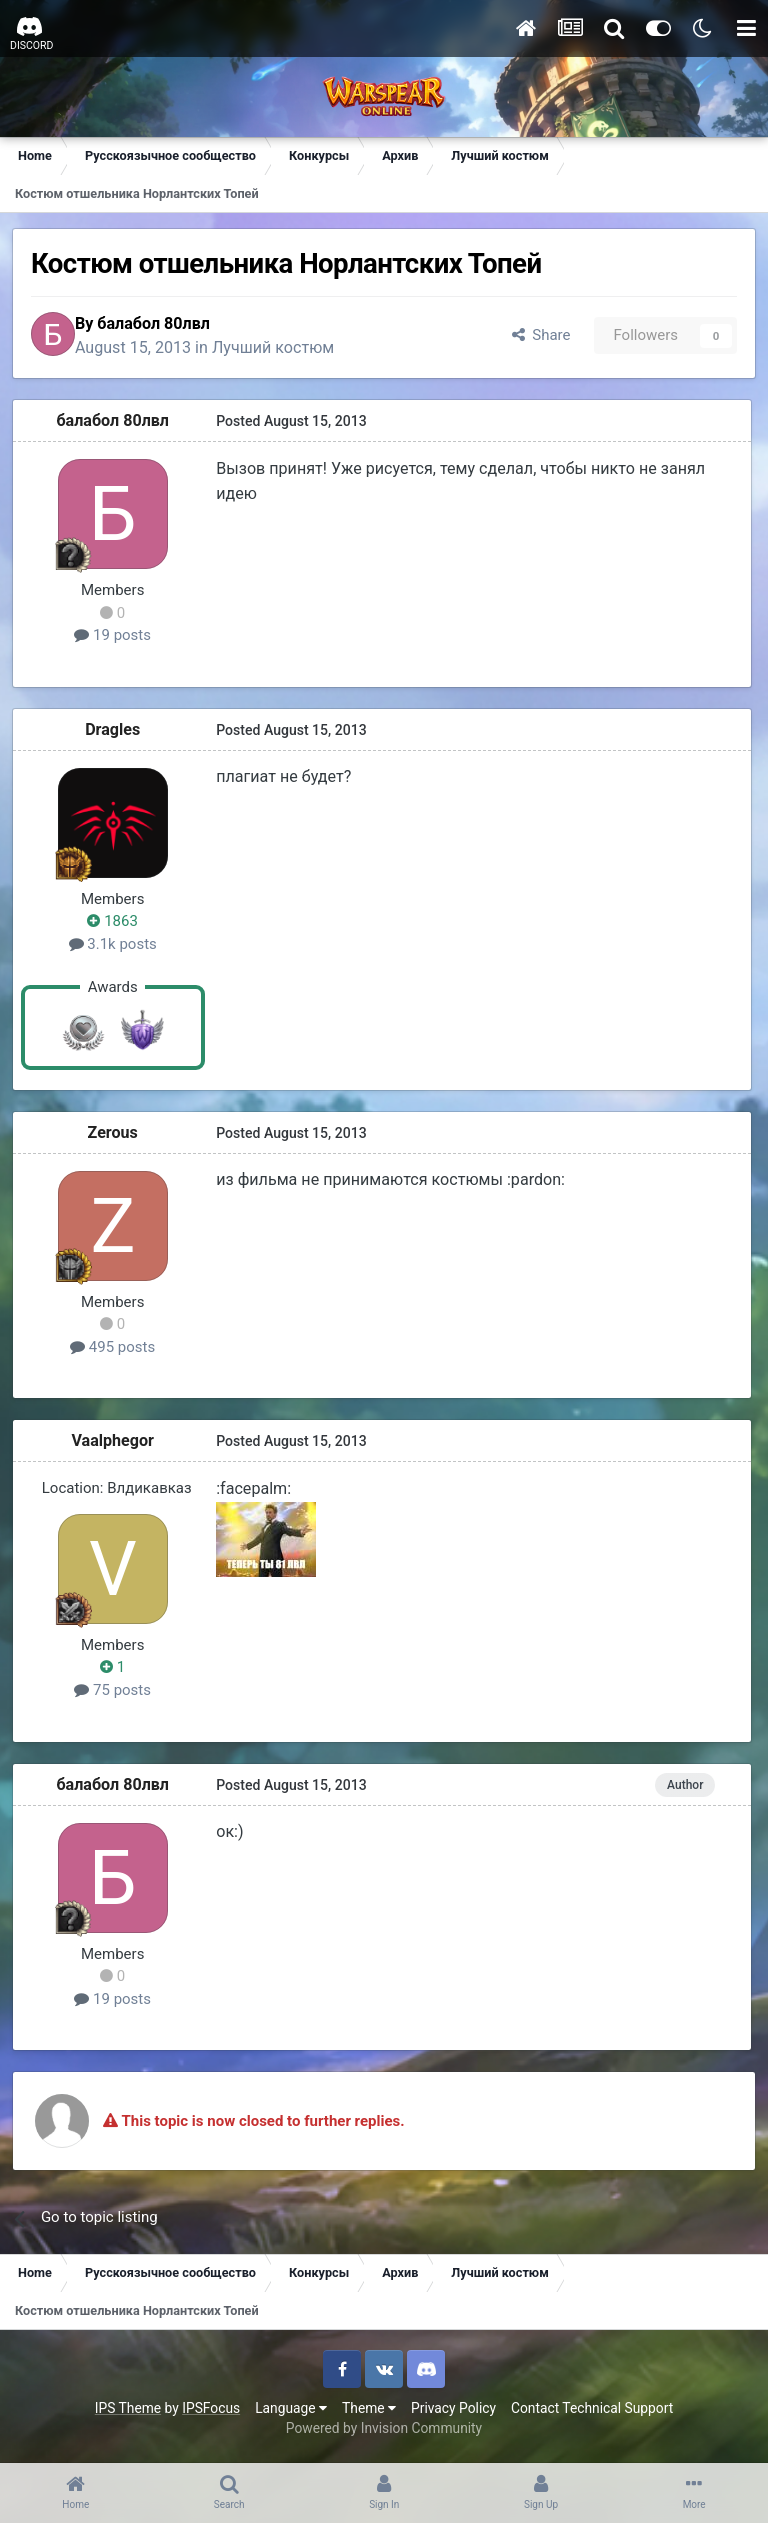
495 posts (115, 1350)
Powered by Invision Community (384, 2432)
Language (291, 2411)
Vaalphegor (116, 1444)
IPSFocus (211, 2411)
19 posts (116, 639)
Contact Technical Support (592, 2411)
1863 (116, 925)
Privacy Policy (453, 2411)
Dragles (115, 732)
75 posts (116, 1694)
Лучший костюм (289, 349)
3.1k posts (116, 948)
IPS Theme (128, 2411)
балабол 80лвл (169, 324)
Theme (369, 2411)
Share (536, 337)
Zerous (116, 1135)
